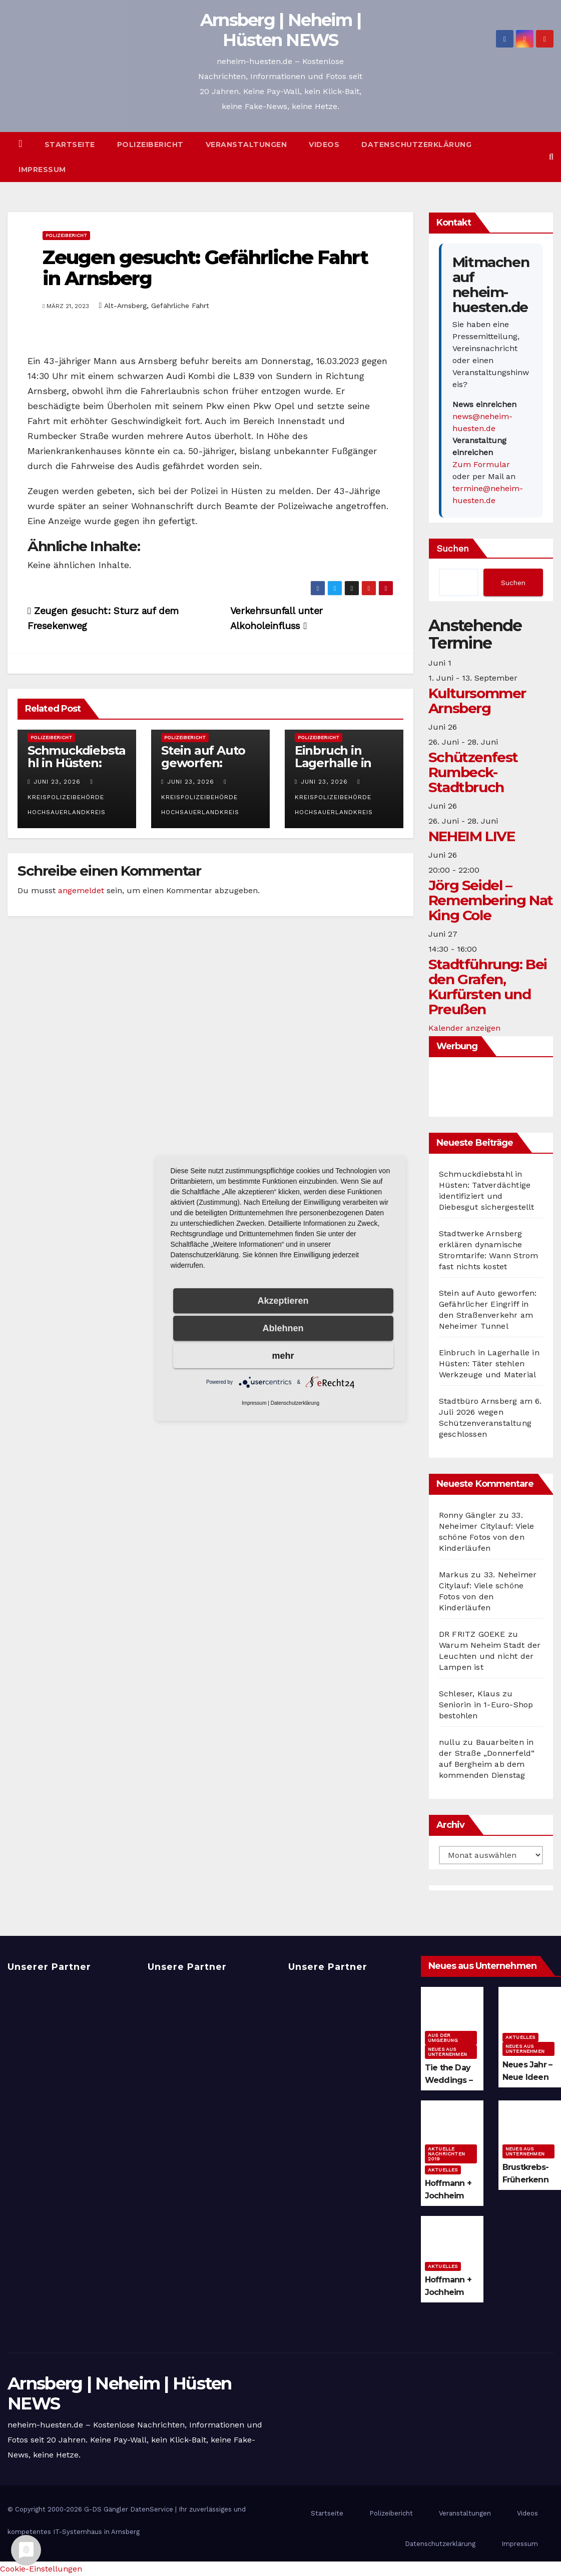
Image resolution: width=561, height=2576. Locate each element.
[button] (551, 157)
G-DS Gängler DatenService (128, 2509)
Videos (324, 144)
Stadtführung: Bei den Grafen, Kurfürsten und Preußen (487, 987)
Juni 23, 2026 (57, 781)
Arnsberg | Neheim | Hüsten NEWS (280, 30)
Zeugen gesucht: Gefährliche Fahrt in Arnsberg (205, 268)
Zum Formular (481, 464)
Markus (453, 1574)
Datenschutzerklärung (416, 144)
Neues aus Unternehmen (447, 2051)
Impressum (42, 169)
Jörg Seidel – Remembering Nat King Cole (490, 900)
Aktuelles (520, 2037)
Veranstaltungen (246, 144)
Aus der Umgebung (443, 2037)
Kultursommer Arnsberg (477, 701)
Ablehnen (282, 1328)
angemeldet (81, 890)
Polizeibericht (150, 144)
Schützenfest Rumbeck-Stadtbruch (473, 772)
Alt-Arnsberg (125, 306)
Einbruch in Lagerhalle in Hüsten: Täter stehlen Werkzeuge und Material (489, 1363)
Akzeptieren (282, 1301)
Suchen (452, 548)
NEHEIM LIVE (471, 836)
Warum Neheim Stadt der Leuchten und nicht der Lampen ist (489, 1656)
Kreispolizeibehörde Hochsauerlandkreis (67, 797)
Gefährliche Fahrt (180, 306)
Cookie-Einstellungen (41, 2568)
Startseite (70, 144)
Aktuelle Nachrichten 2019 (446, 2153)
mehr (283, 1356)
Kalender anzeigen (464, 1028)
